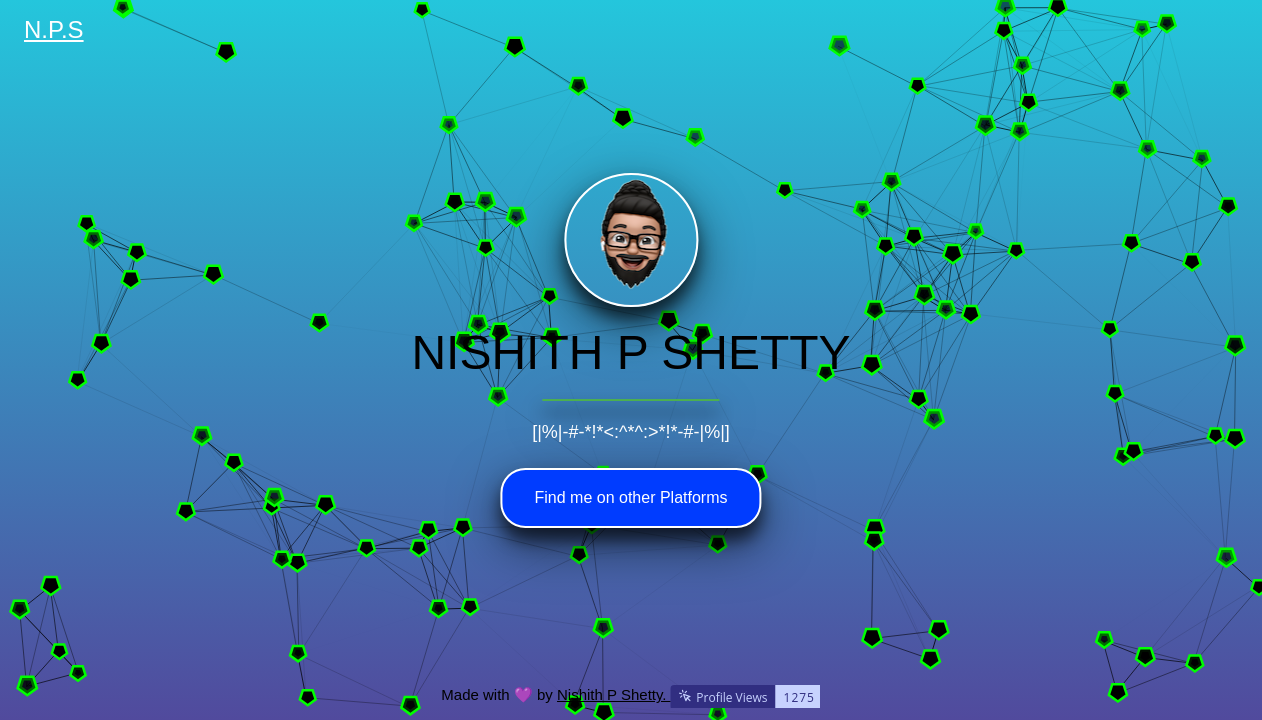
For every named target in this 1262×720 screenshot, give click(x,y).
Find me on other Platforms (631, 497)
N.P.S (54, 29)
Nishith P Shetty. (689, 694)
